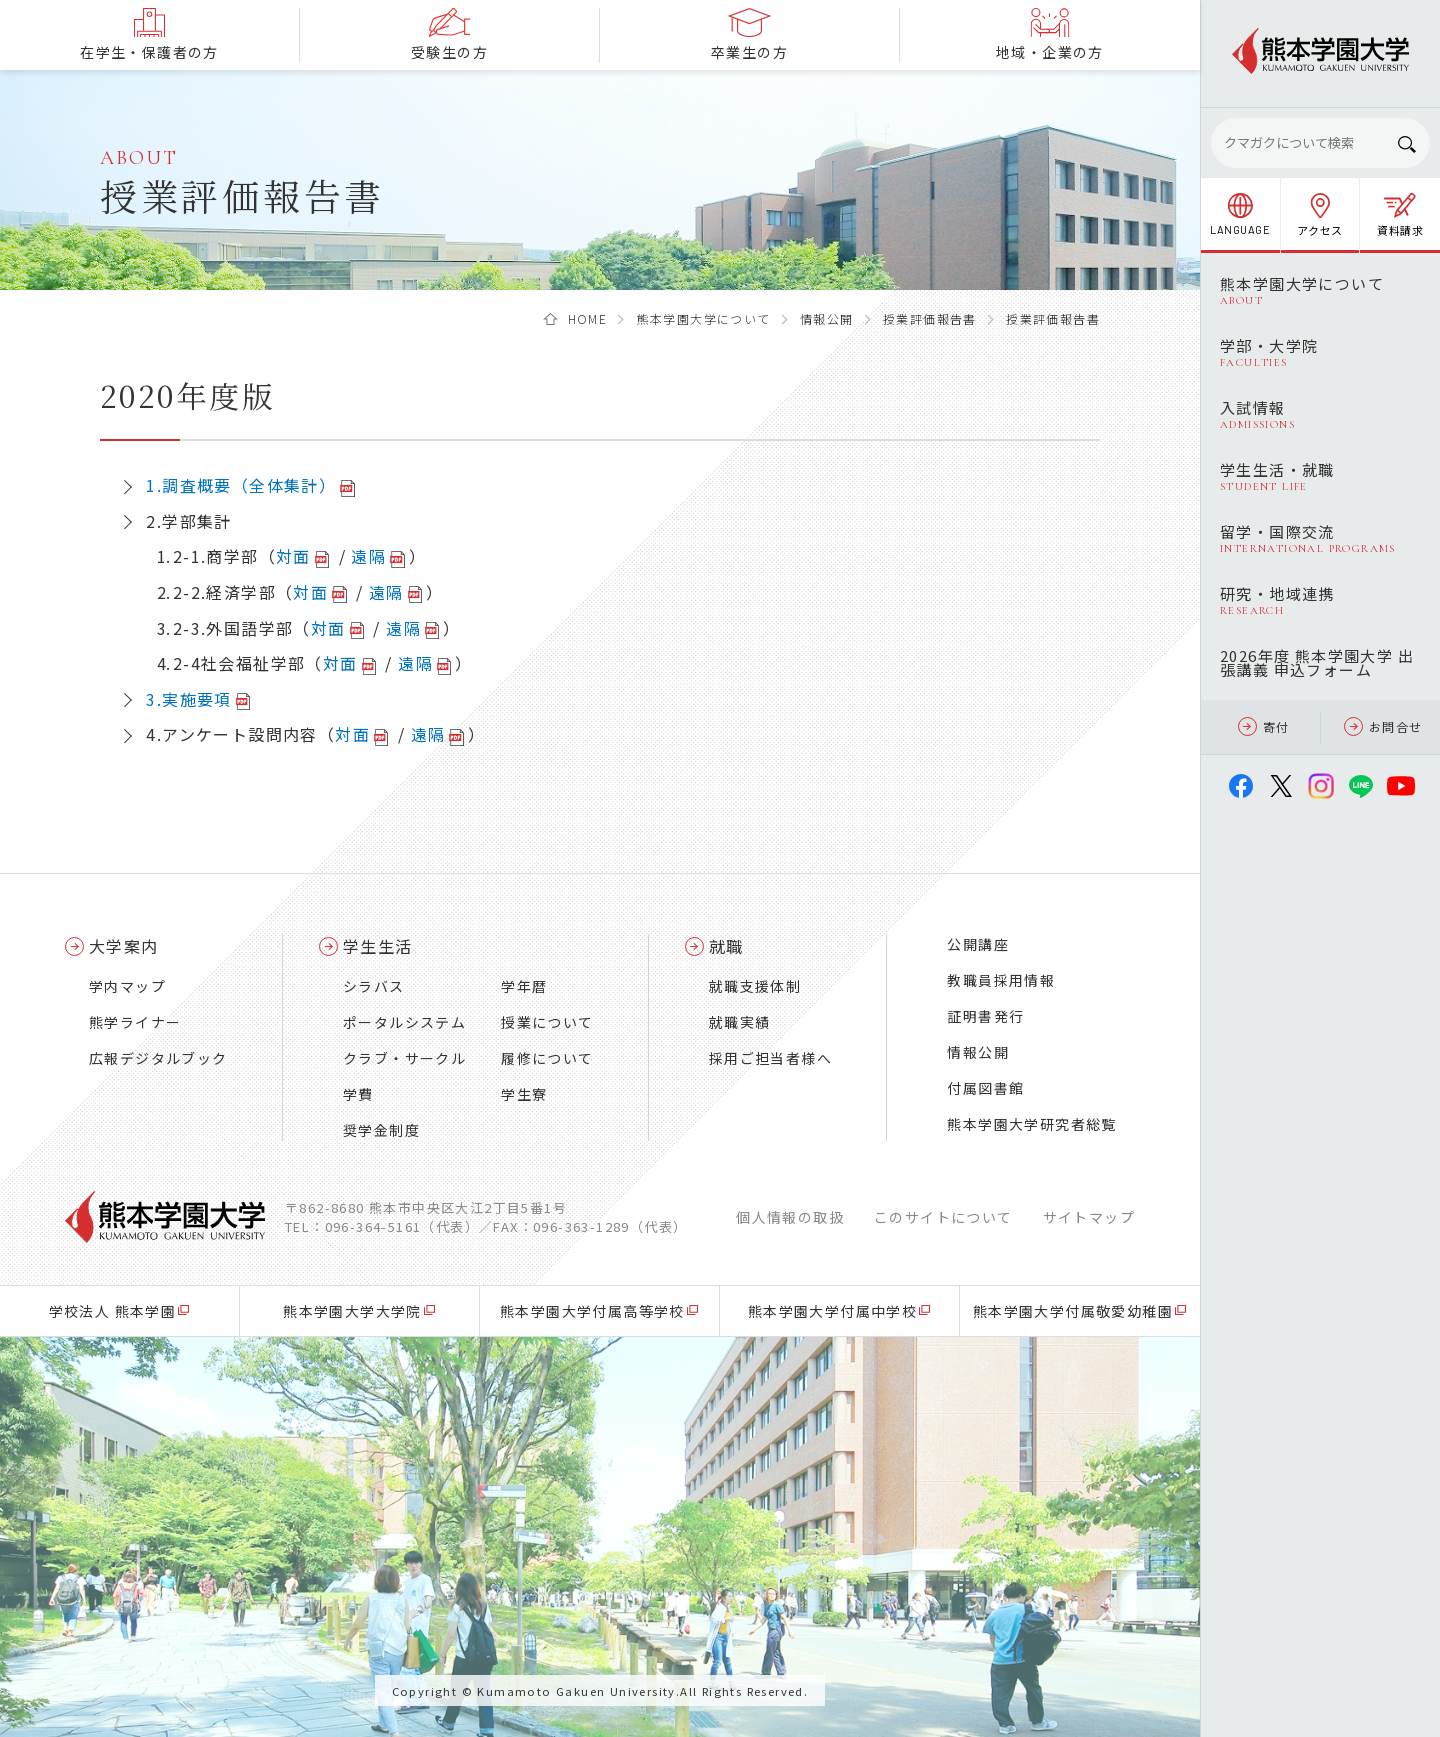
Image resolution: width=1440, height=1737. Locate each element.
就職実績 (740, 1022)
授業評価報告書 (930, 318)
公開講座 (978, 944)
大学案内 (124, 946)
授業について (547, 1022)
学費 (358, 1094)
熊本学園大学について (704, 318)
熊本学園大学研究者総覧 (1031, 1124)
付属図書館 (985, 1088)
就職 (726, 946)
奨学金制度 (381, 1130)
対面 (293, 556)
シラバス (374, 986)
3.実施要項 (188, 699)
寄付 (1264, 726)
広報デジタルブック (158, 1058)
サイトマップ (1089, 1217)
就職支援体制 (755, 986)
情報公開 (827, 318)
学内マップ (127, 986)
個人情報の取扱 (790, 1217)
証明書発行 (985, 1016)
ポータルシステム (404, 1022)
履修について (547, 1058)
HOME (588, 318)
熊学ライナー (135, 1022)
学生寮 (524, 1094)
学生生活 (378, 946)
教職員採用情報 (1001, 980)
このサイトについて (943, 1217)
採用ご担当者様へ (770, 1058)
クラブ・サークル (404, 1058)
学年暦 (524, 986)
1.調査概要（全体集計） (241, 485)
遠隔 (368, 556)
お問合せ (1383, 726)
